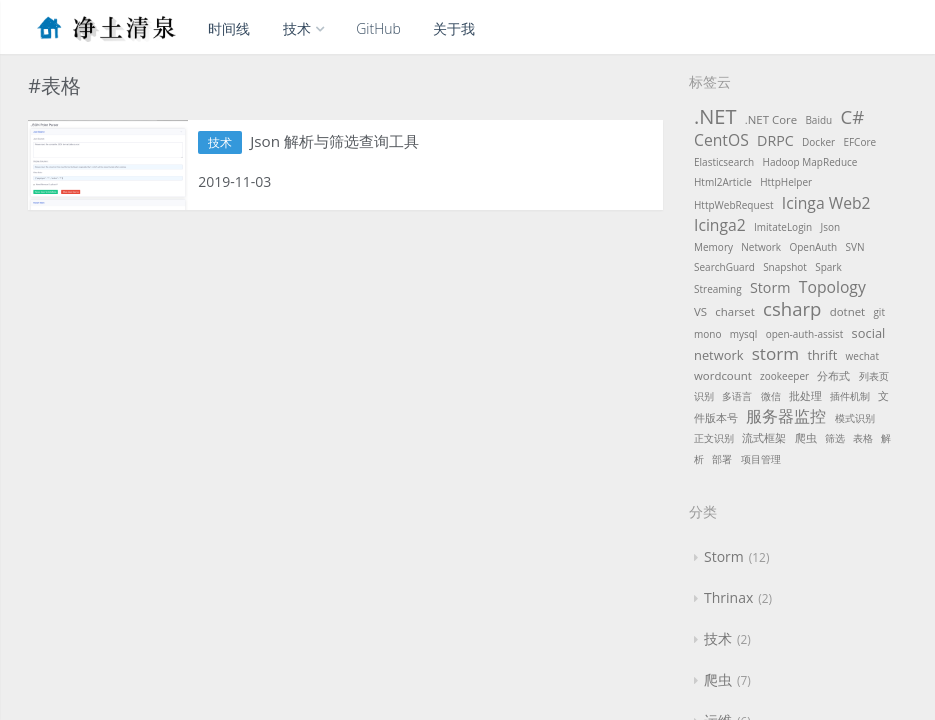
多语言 (737, 396)
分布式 (833, 375)
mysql (744, 334)
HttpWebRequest (734, 205)
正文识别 (714, 438)
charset (734, 311)
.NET (715, 116)
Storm (770, 287)
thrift (822, 355)
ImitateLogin (783, 227)
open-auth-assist (805, 334)
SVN (854, 247)
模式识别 (855, 418)
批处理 (805, 395)
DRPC (775, 140)
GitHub (378, 28)
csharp (792, 308)
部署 (722, 459)
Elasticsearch (724, 162)
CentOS (721, 140)
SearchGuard (724, 267)
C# (852, 116)
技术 (303, 28)
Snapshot (785, 267)
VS (700, 311)
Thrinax (728, 597)
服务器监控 (786, 416)
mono (707, 334)
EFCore (859, 142)
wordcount (723, 375)
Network (761, 247)
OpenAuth (813, 247)
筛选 (835, 438)
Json (831, 227)
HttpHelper (786, 182)
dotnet (847, 311)
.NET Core (771, 119)
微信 (771, 396)
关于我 (454, 28)
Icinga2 (720, 225)
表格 (863, 438)
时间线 (229, 28)
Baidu (818, 120)
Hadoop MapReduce (810, 162)
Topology (832, 287)
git (879, 312)
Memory (713, 247)
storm (775, 353)
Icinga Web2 (826, 203)
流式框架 (764, 437)
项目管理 (761, 459)
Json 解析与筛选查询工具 (345, 142)
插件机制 (850, 396)
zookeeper (784, 376)
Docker (818, 142)
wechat (862, 356)
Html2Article (723, 182)
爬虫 (806, 437)
